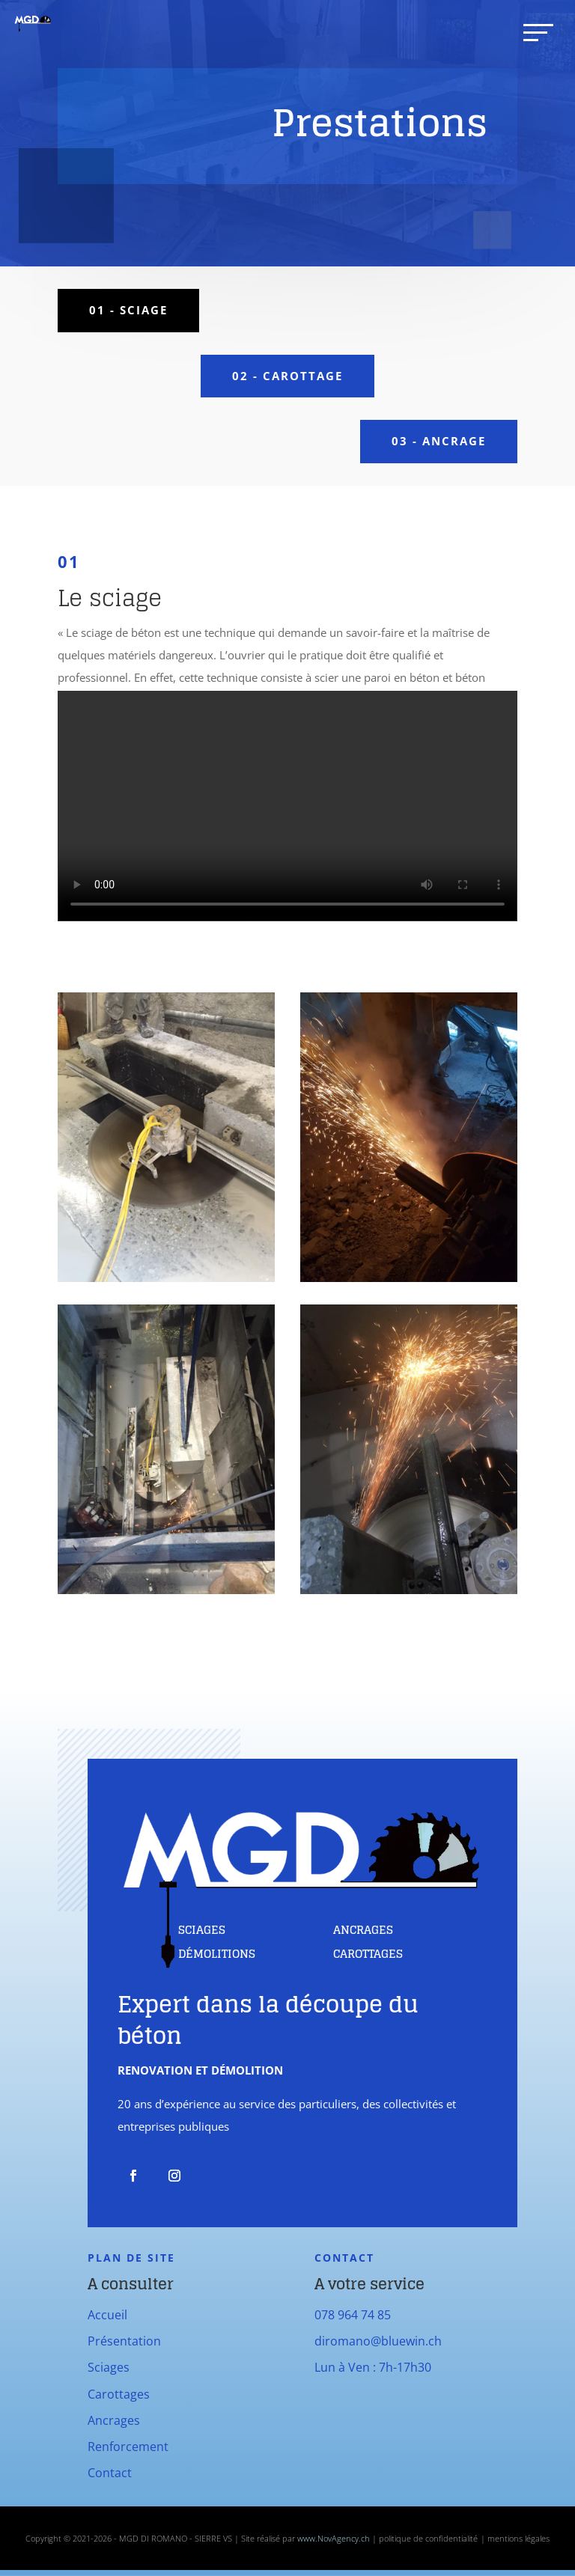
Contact (110, 2472)
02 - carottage (287, 375)
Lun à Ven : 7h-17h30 (372, 2367)
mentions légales (518, 2538)
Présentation (124, 2341)
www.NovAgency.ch (333, 2538)
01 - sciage (128, 309)
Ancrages (114, 2420)
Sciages (109, 2367)
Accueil (107, 2315)
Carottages (119, 2394)
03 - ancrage (439, 440)
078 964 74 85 (352, 2315)
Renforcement (128, 2446)
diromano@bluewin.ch (378, 2341)
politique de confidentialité (428, 2538)
